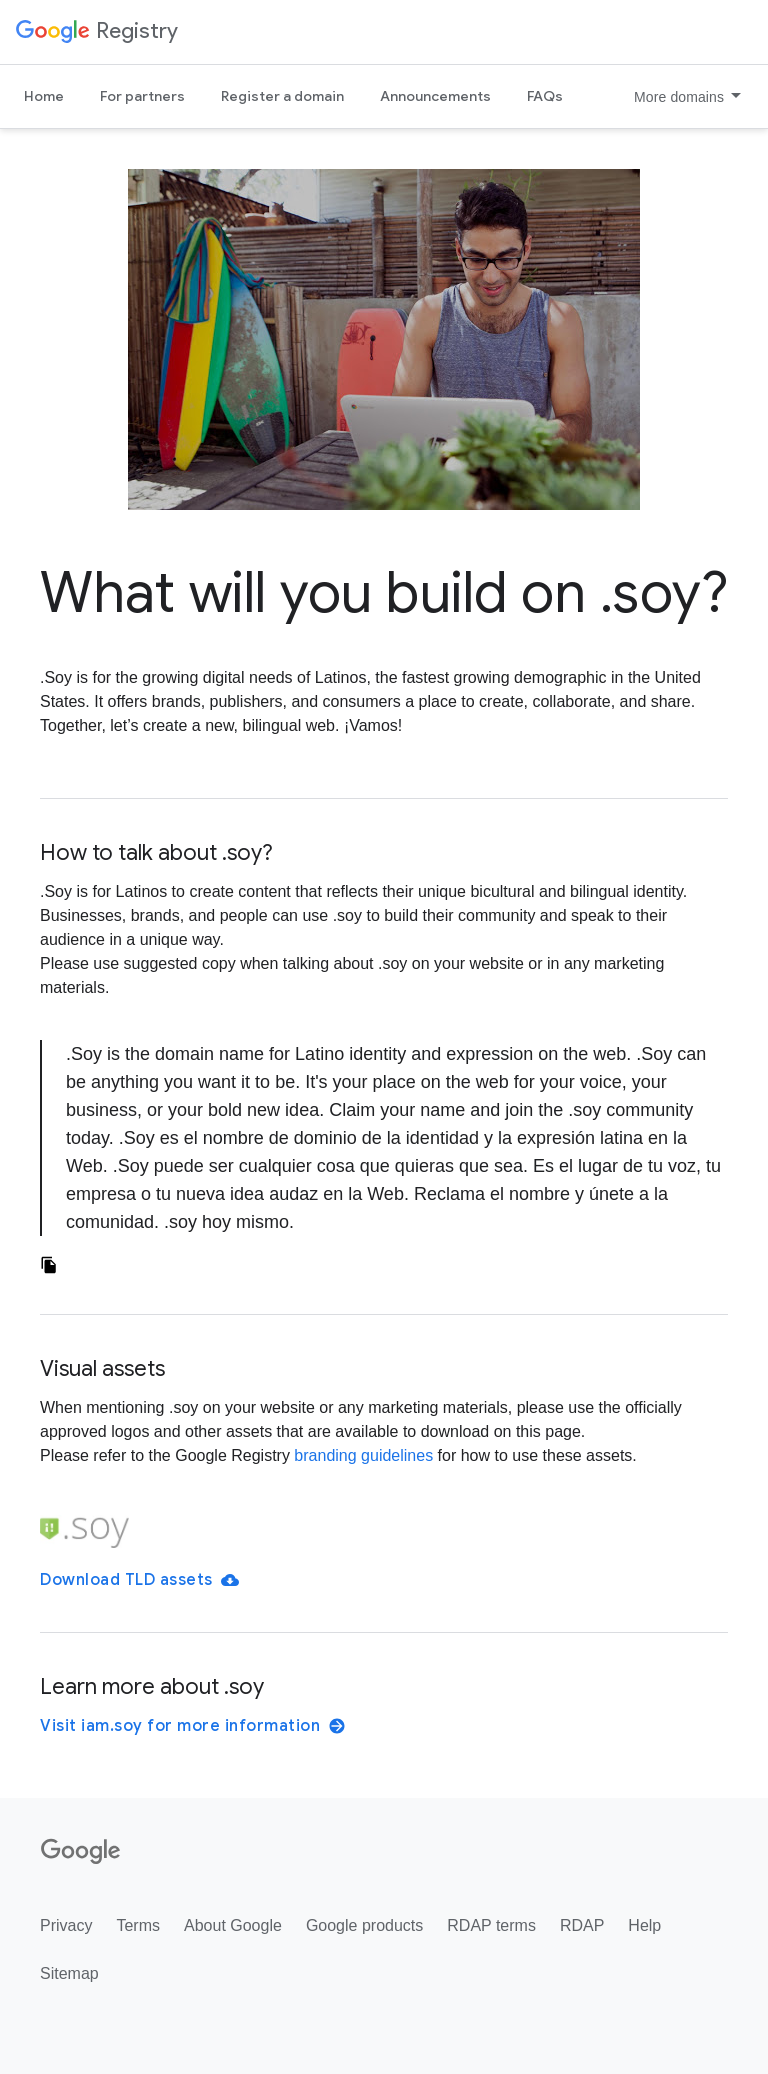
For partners (142, 96)
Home (44, 96)
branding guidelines (363, 1455)
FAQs (545, 96)
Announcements (435, 96)
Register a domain (282, 96)
